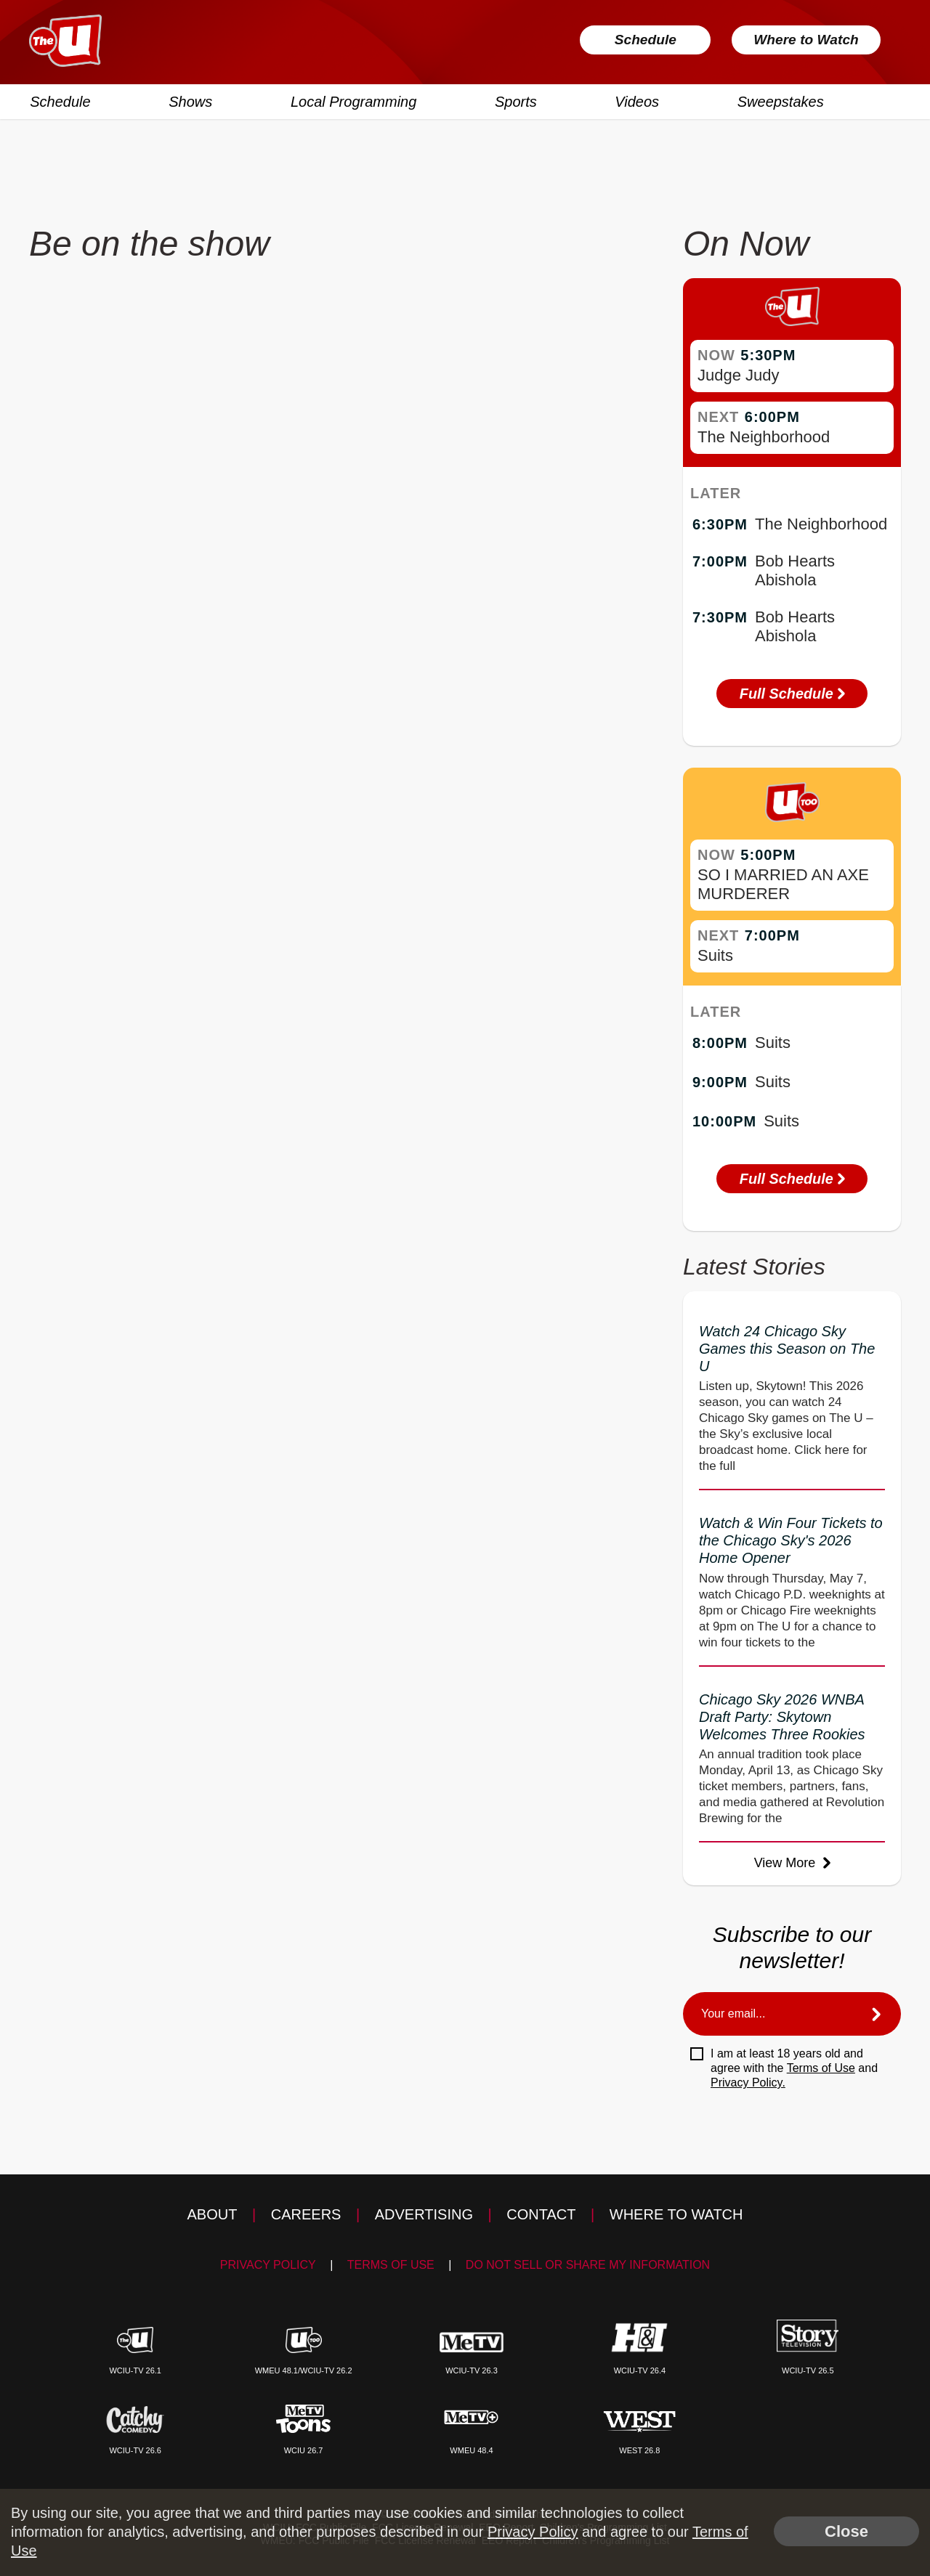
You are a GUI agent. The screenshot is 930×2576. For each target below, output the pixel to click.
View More (792, 1863)
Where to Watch (801, 40)
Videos (636, 101)
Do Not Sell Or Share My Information (588, 2265)
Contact (540, 2214)
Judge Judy (739, 375)
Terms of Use (821, 2068)
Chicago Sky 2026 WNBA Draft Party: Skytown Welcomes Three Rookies (782, 1716)
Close (846, 2531)
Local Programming (353, 101)
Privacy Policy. (748, 2082)
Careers (306, 2214)
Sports (515, 101)
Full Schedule (792, 694)
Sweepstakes (779, 101)
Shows (189, 101)
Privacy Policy (268, 2265)
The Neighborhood (764, 437)
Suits (715, 955)
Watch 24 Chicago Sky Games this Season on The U (787, 1348)
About (212, 2214)
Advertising (424, 2214)
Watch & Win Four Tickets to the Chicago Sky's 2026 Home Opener (791, 1540)
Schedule (636, 40)
